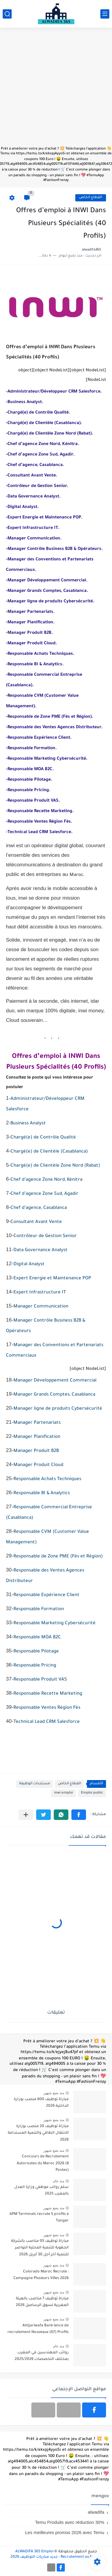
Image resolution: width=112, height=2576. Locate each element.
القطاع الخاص (90, 198)
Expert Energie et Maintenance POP (52, 1278)
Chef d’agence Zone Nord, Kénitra (46, 1180)
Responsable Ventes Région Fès (46, 1708)
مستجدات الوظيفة (34, 1784)
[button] (78, 1814)
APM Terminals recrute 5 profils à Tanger (39, 2217)
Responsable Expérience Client (46, 1595)
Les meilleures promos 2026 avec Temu (64, 2532)
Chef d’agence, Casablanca (38, 1208)
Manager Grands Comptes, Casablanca (54, 1394)
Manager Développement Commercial (54, 1380)
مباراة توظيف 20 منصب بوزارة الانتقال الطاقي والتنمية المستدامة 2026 (38, 2133)
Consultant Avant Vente (36, 1222)
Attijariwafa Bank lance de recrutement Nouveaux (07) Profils (38, 2329)
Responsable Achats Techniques (47, 1479)
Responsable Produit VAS (40, 1679)
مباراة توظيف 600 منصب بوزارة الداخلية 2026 (41, 2102)
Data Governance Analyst (40, 1250)
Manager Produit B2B (36, 1451)
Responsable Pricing (34, 1665)
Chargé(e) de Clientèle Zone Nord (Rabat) (55, 1165)
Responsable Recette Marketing (47, 1693)
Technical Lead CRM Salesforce (46, 1722)
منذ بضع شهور (53, 2093)
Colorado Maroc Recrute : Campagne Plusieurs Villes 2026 (41, 2275)
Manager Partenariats (37, 1423)
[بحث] (7, 14)
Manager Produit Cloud (38, 1465)
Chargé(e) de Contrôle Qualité (43, 1137)
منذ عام (58, 2181)
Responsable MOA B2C (37, 1637)
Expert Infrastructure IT (39, 1292)
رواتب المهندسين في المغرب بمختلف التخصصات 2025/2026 (42, 2356)
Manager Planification (36, 1437)
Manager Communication (40, 1306)
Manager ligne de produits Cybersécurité (57, 1408)
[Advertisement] (56, 90)
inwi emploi (63, 1793)
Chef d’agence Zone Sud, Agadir (44, 1194)
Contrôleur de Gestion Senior (45, 1236)
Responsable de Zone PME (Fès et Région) (58, 1556)
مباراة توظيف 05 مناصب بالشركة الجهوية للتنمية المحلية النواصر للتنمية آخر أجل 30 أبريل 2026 (40, 2248)
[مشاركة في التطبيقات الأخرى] (26, 1814)
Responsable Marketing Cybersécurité (54, 1623)
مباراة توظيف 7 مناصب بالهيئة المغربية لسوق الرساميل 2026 (42, 2302)
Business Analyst (28, 1123)
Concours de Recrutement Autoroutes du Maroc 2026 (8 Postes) (43, 2163)
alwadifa (96, 2512)
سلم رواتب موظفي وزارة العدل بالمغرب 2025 (41, 2190)
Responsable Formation (38, 1609)
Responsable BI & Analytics (41, 1493)
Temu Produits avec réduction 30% (69, 2522)
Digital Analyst (29, 1264)
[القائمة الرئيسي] (104, 14)
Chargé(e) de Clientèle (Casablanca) (49, 1151)
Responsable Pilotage (36, 1651)
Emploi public (92, 1793)
